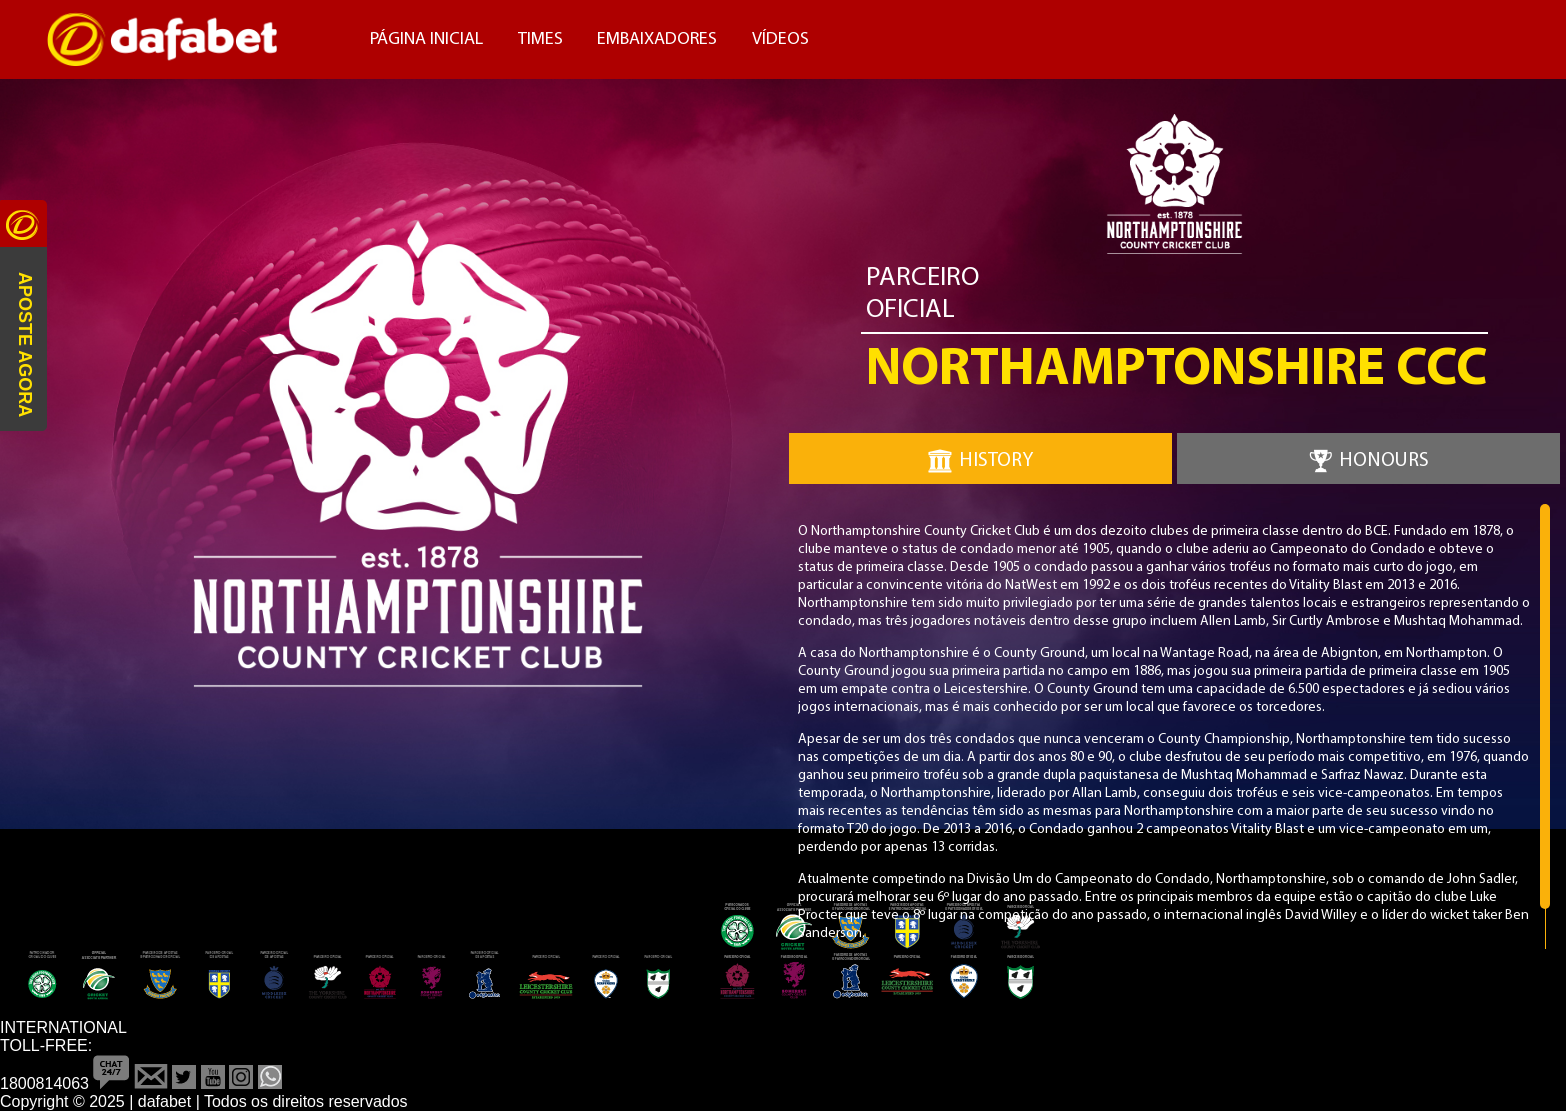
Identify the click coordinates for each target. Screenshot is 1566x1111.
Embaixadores (657, 39)
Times (540, 39)
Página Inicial (426, 39)
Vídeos (780, 39)
